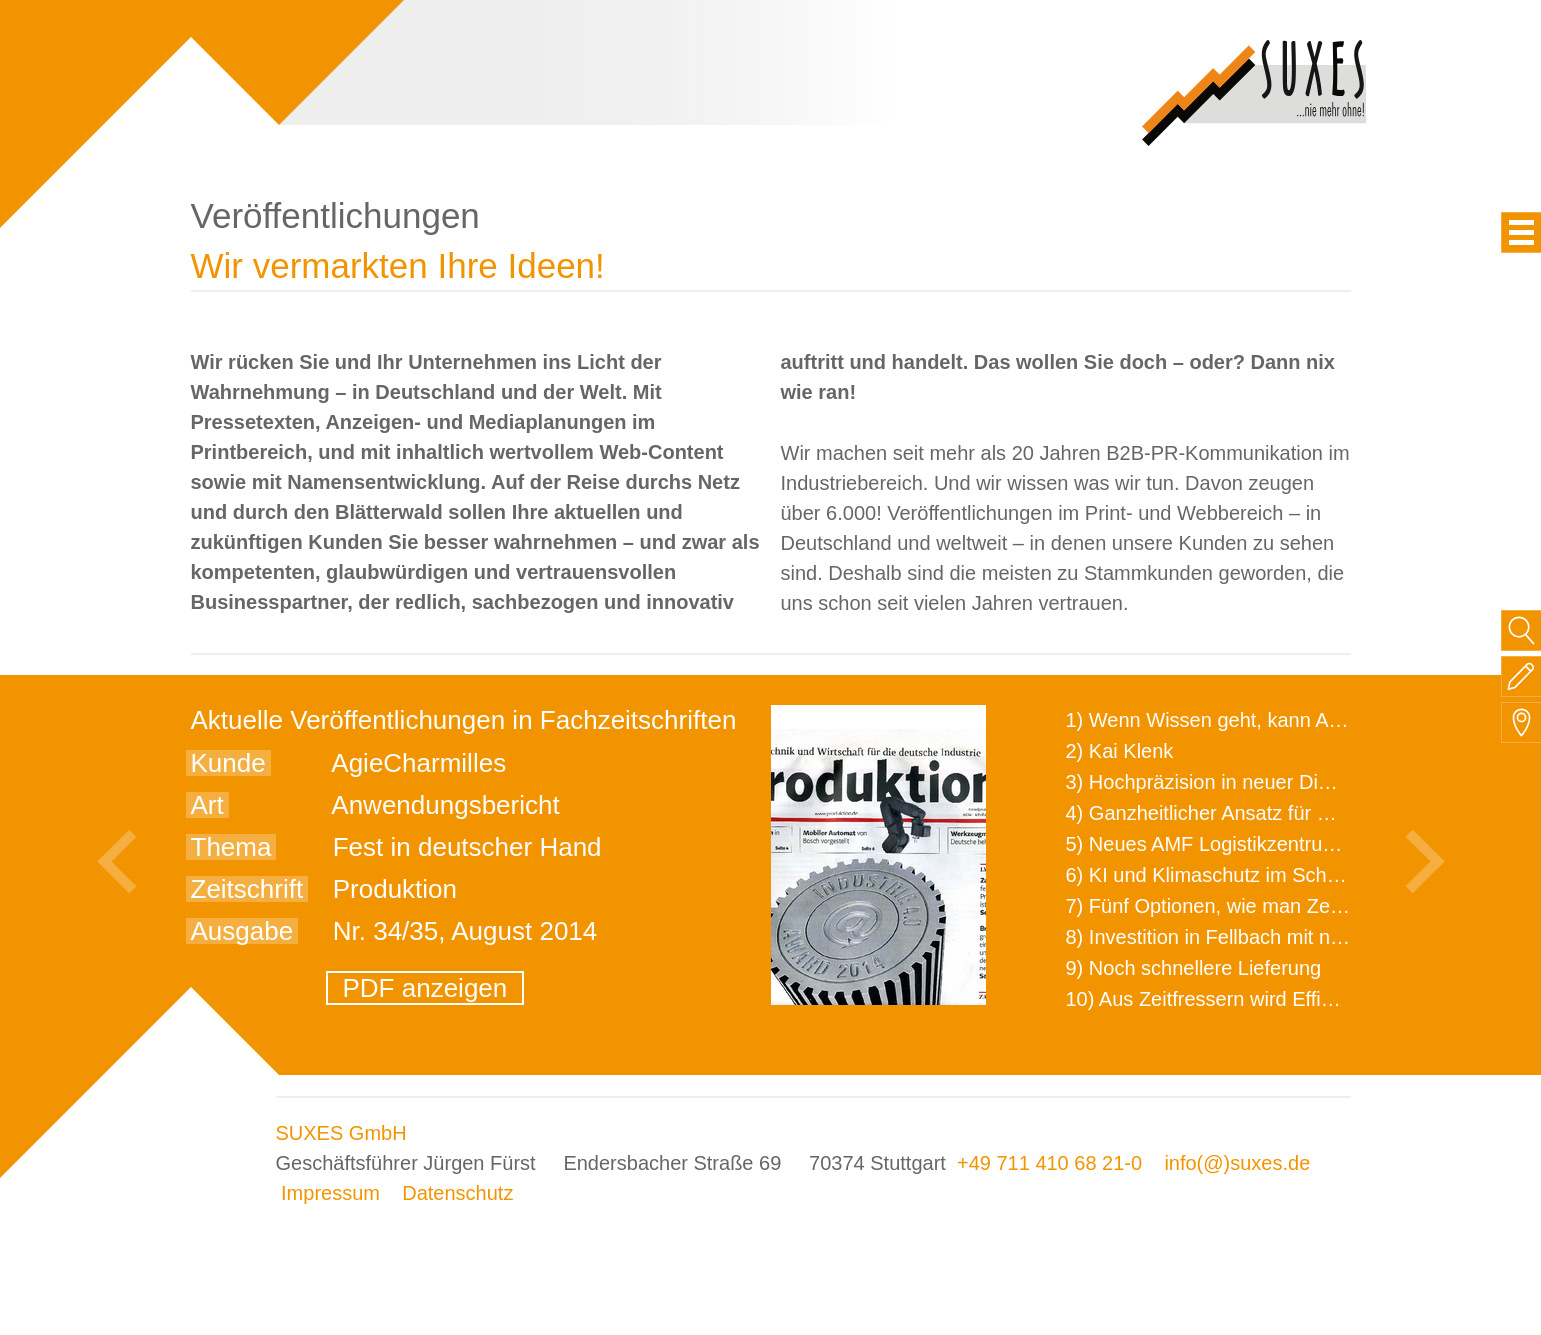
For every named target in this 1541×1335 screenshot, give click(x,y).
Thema (231, 847)
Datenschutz (457, 1193)
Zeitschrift (247, 889)
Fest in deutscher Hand (467, 847)
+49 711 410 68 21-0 (1049, 1163)
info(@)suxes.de (1237, 1163)
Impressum (330, 1193)
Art (207, 805)
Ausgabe (242, 931)
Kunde (228, 763)
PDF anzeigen (425, 988)
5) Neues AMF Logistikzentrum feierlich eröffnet (1276, 844)
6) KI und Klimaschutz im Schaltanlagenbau (1259, 875)
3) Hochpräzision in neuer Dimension (1230, 782)
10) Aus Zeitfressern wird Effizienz (1217, 999)
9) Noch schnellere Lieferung (1194, 968)
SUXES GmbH (341, 1133)
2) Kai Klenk (1120, 751)
